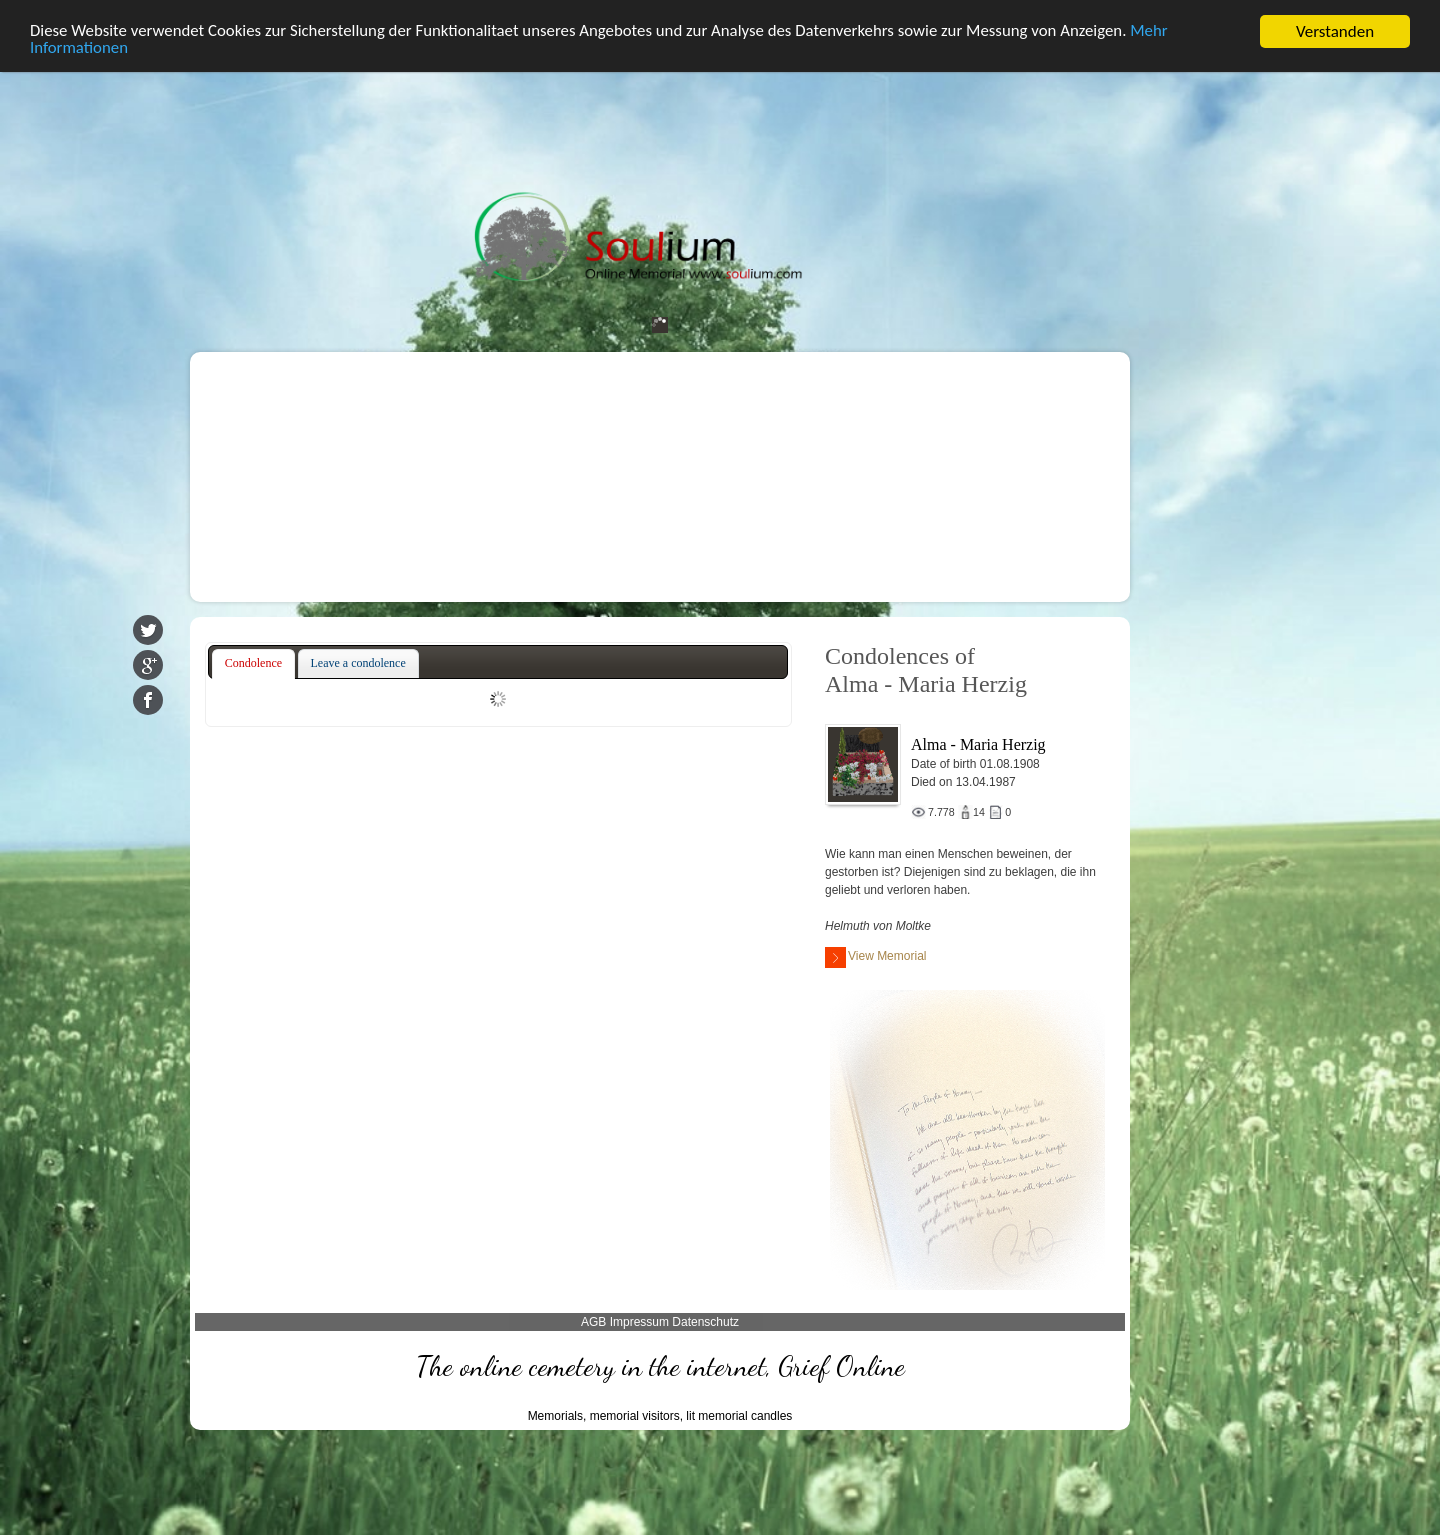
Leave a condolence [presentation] (358, 663)
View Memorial (875, 957)
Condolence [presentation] (253, 663)
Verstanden (1335, 31)
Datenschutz (705, 1322)
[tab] (253, 664)
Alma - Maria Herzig (978, 744)
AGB (593, 1322)
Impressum (639, 1322)
